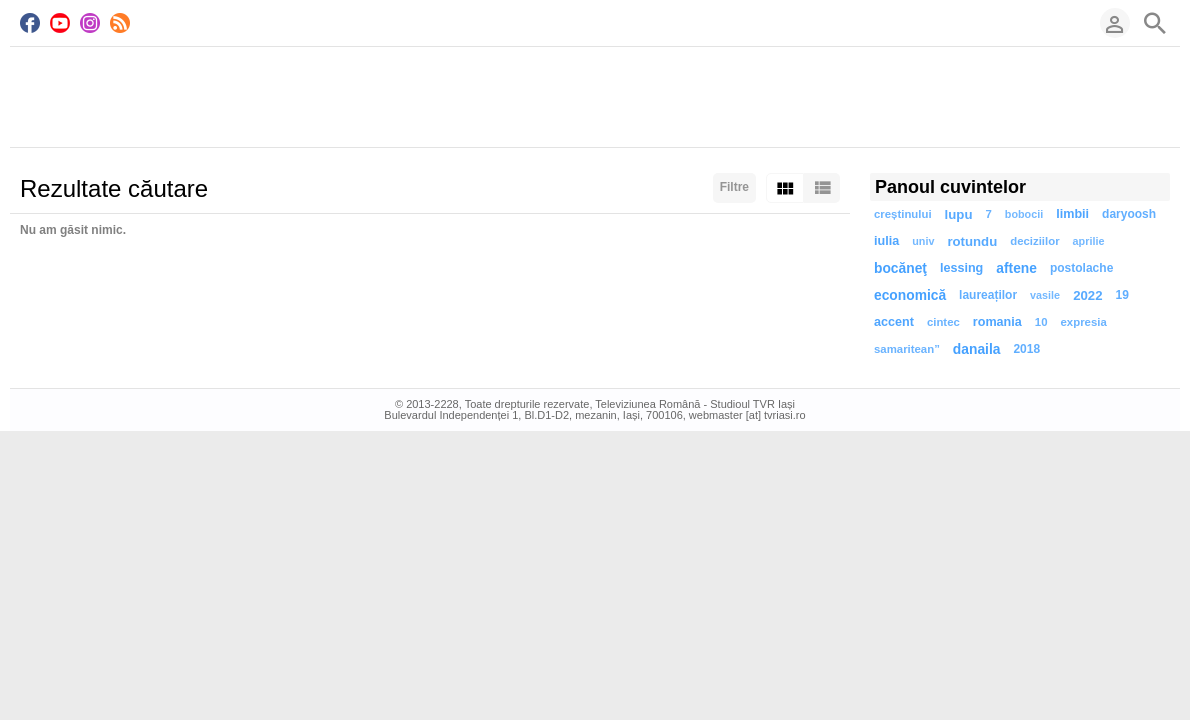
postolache (1081, 268)
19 (1121, 295)
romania (997, 322)
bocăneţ (900, 268)
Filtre (734, 187)
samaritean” (907, 349)
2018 (1026, 349)
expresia (1084, 322)
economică (910, 295)
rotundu (972, 241)
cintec (943, 322)
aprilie (1089, 241)
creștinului (903, 214)
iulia (886, 241)
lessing (961, 268)
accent (894, 322)
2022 (1087, 295)
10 (1041, 322)
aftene (1016, 268)
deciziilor (1034, 241)
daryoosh (1129, 214)
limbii (1072, 214)
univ (923, 241)
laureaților (988, 295)
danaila (977, 349)
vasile (1045, 295)
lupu (959, 214)
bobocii (1024, 214)
